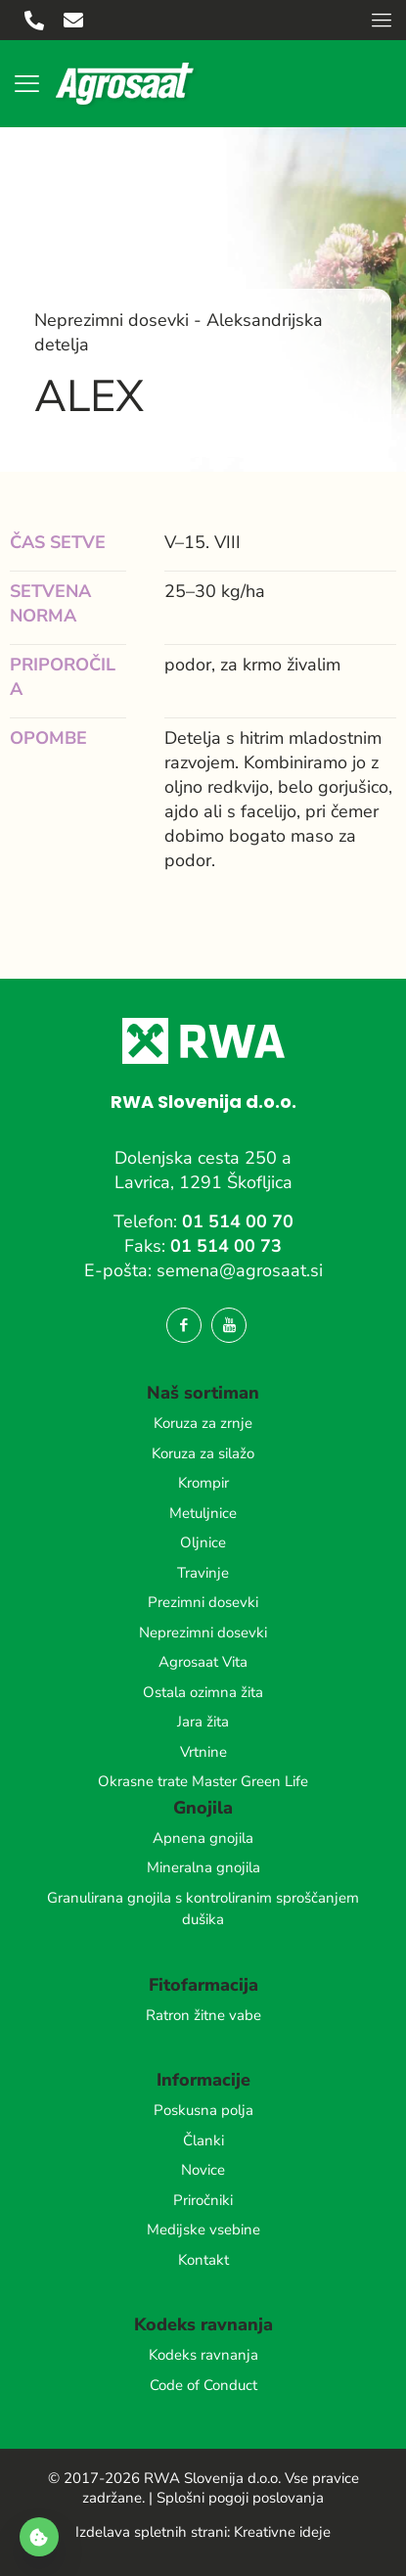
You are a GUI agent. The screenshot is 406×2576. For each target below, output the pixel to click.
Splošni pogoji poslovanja (240, 2497)
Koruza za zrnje (203, 1423)
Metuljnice (203, 1513)
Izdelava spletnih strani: (152, 2532)
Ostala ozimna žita (203, 1692)
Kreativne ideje (282, 2532)
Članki (203, 2140)
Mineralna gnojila (203, 1867)
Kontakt (203, 2260)
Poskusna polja (203, 2110)
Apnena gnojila (203, 1838)
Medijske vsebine (203, 2229)
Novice (203, 2170)
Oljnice (203, 1542)
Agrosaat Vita (203, 1662)
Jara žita (203, 1721)
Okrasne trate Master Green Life (203, 1781)
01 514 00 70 (237, 1221)
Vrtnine (203, 1752)
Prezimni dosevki (203, 1602)
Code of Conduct (203, 2385)
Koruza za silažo (203, 1453)
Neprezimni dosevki (203, 1632)
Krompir (203, 1483)
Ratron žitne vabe (203, 2015)
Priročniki (203, 2200)
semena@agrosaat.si (240, 1270)
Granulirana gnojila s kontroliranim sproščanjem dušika (203, 1909)
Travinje (203, 1573)
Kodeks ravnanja (203, 2355)
